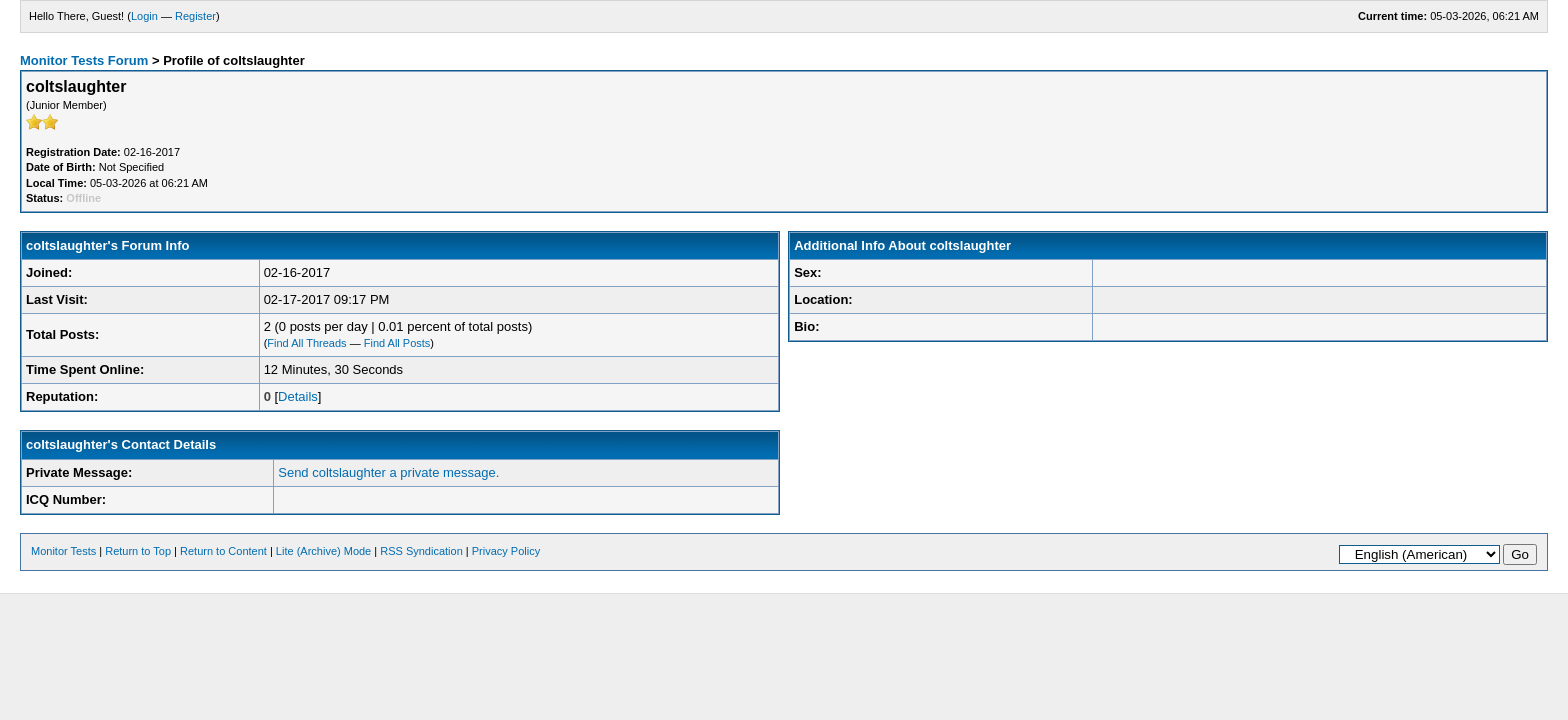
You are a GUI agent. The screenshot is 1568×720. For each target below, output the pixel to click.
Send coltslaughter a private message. (388, 472)
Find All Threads (306, 343)
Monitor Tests (63, 551)
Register (195, 16)
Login (144, 16)
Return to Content (223, 551)
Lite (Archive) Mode (323, 551)
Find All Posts (397, 343)
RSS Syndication (421, 551)
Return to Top (138, 551)
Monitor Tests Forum (84, 60)
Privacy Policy (506, 551)
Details (298, 396)
